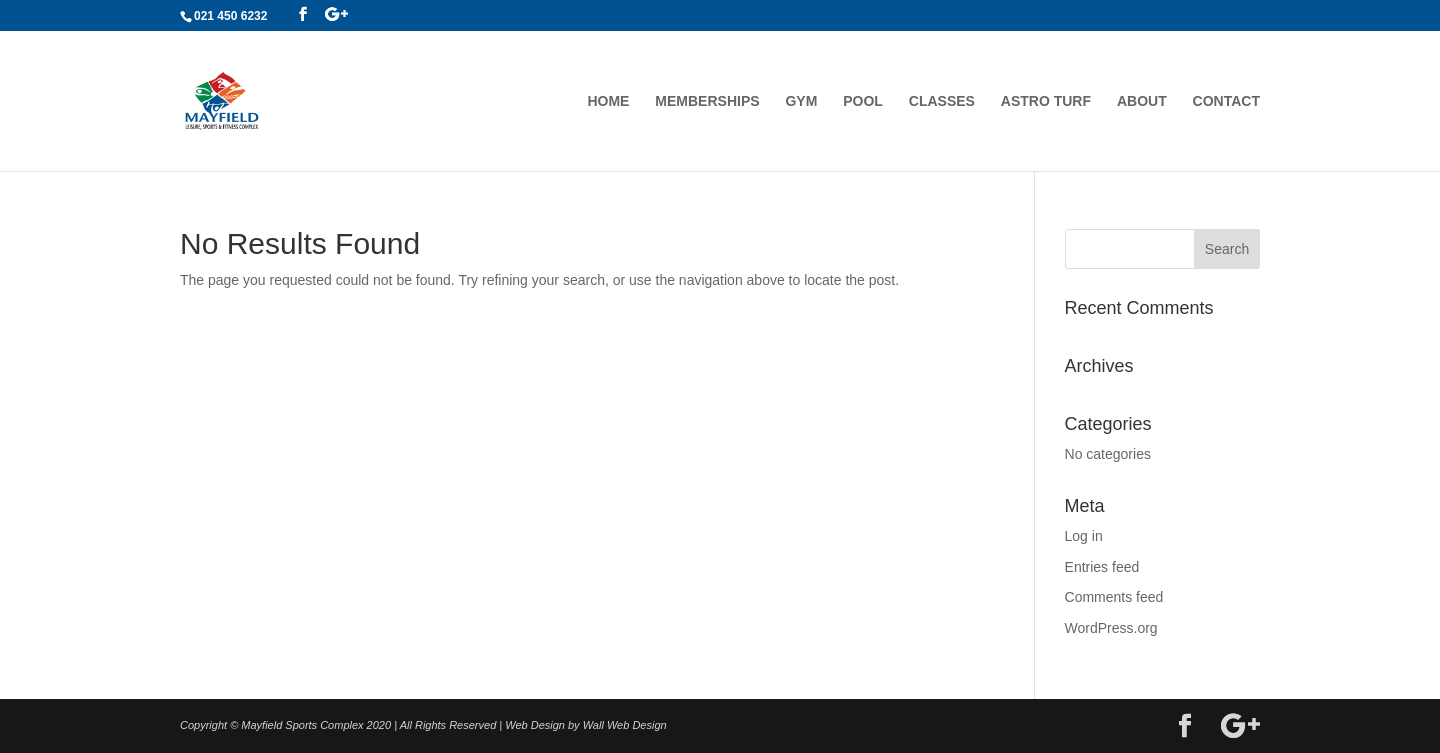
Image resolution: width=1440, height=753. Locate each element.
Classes (942, 101)
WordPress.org (1111, 628)
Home (608, 101)
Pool (863, 101)
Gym (801, 101)
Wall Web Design (625, 725)
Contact (1226, 101)
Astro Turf (1046, 101)
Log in (1084, 536)
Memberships (707, 101)
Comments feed (1114, 597)
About (1142, 101)
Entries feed (1102, 567)
